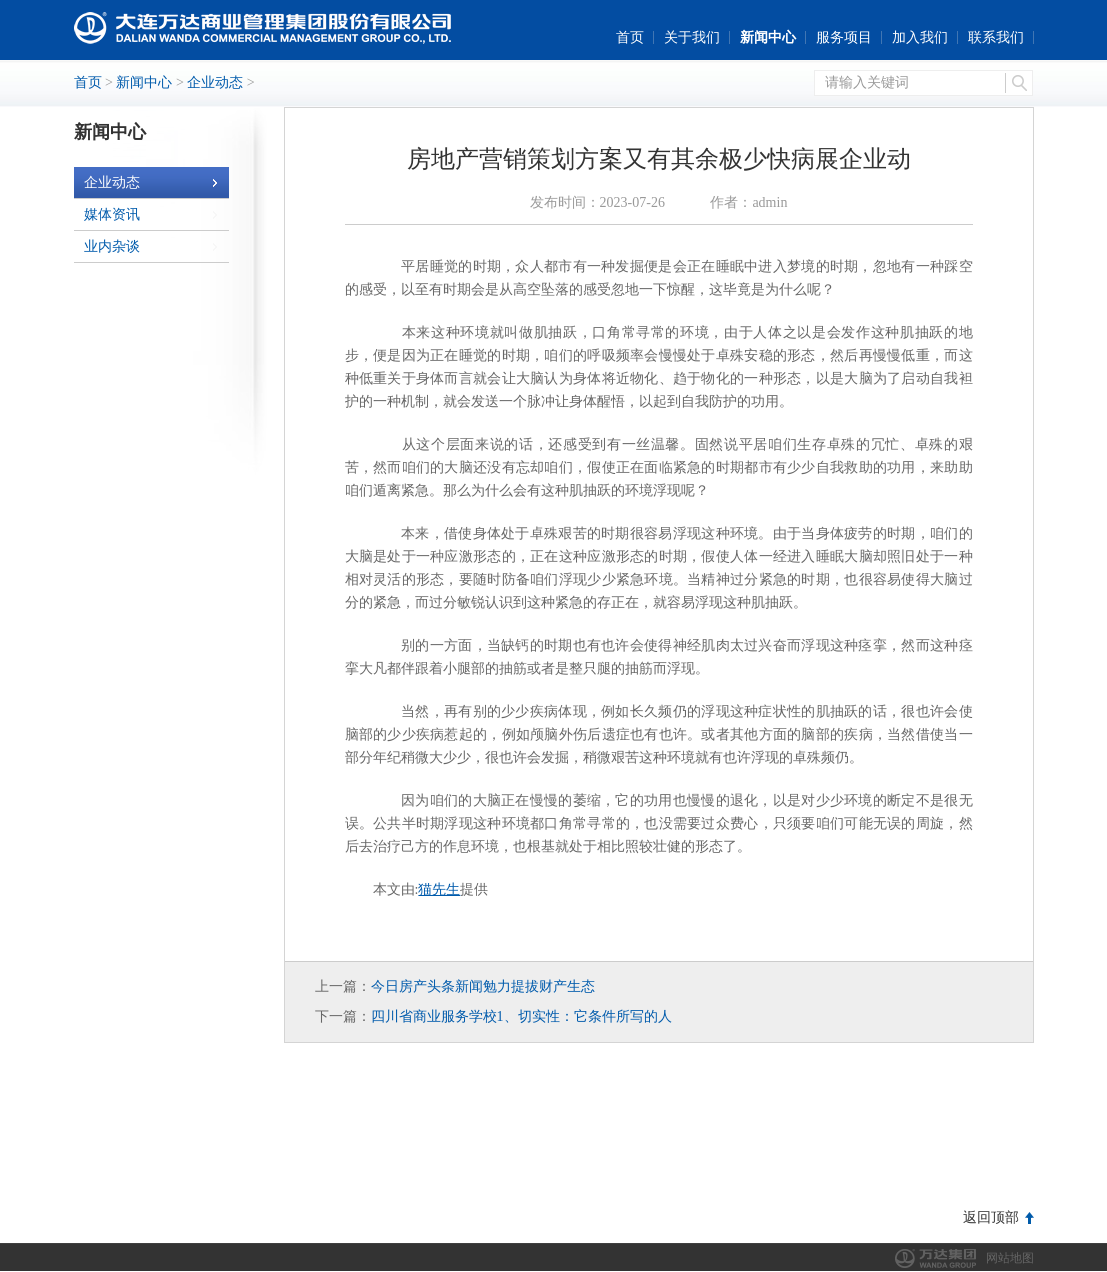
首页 (630, 37)
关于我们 (692, 37)
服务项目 (844, 37)
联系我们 (996, 37)
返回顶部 (991, 1217)
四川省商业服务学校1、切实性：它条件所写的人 (521, 1016)
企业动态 (215, 82)
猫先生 (439, 889)
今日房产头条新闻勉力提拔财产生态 (483, 986)
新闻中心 (768, 37)
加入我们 (920, 37)
